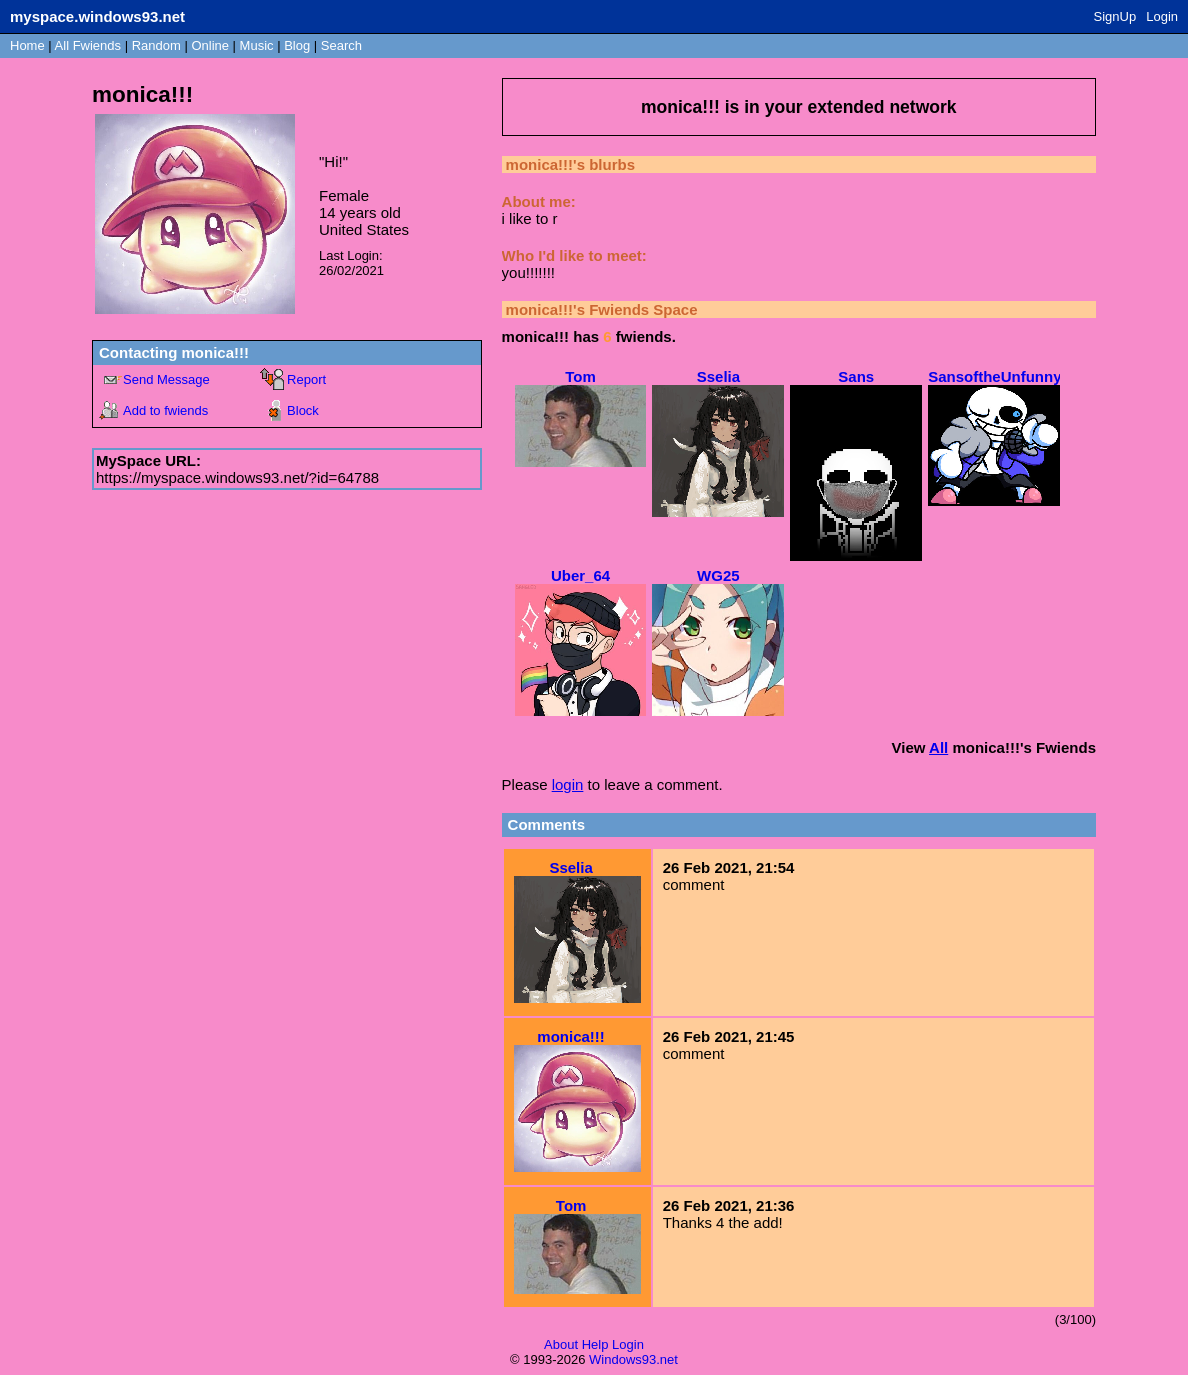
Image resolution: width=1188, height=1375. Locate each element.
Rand (156, 45)
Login (1162, 16)
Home (27, 45)
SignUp (1115, 16)
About (561, 1344)
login (568, 784)
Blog (297, 45)
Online (210, 45)
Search (341, 45)
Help (595, 1344)
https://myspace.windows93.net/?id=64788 (237, 477)
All (88, 45)
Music (257, 45)
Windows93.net (633, 1359)
